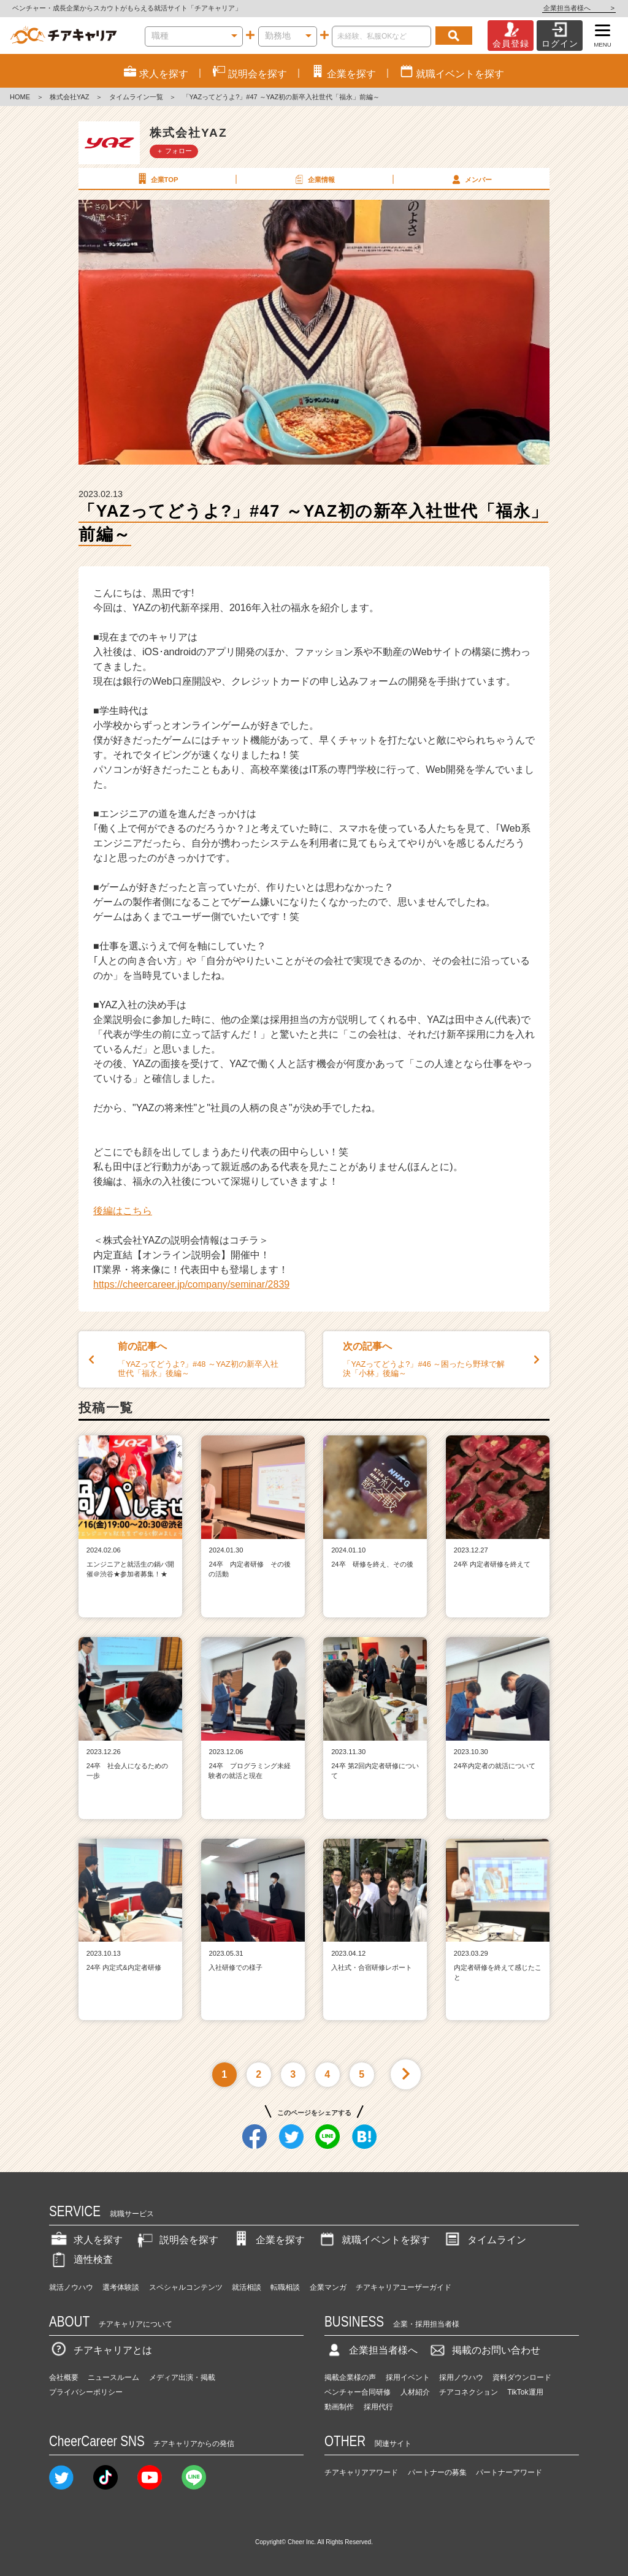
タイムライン (484, 2239)
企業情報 (313, 179)
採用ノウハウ (461, 2377)
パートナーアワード (509, 2472)
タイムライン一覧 (136, 97)
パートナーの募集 (437, 2472)
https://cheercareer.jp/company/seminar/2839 (191, 1284)
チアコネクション (468, 2392)
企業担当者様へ (579, 8)
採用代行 (378, 2407)
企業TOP (156, 179)
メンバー (470, 179)
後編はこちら (122, 1211)
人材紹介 (415, 2392)
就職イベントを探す (373, 2239)
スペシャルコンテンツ (186, 2287)
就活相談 (246, 2287)
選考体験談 (120, 2287)
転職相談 (285, 2287)
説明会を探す (176, 2239)
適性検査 (81, 2259)
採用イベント (408, 2377)
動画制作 (339, 2407)
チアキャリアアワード (361, 2472)
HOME (20, 97)
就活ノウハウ (71, 2287)
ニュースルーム (113, 2377)
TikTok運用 (525, 2392)
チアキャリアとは (100, 2350)
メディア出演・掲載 (182, 2377)
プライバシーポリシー (86, 2392)
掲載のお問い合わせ (483, 2350)
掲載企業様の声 (350, 2377)
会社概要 (63, 2377)
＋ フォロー (174, 150)
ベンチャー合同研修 (357, 2392)
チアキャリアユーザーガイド (403, 2287)
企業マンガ (328, 2287)
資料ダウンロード (521, 2377)
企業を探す (268, 2239)
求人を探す (86, 2239)
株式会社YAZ (70, 97)
